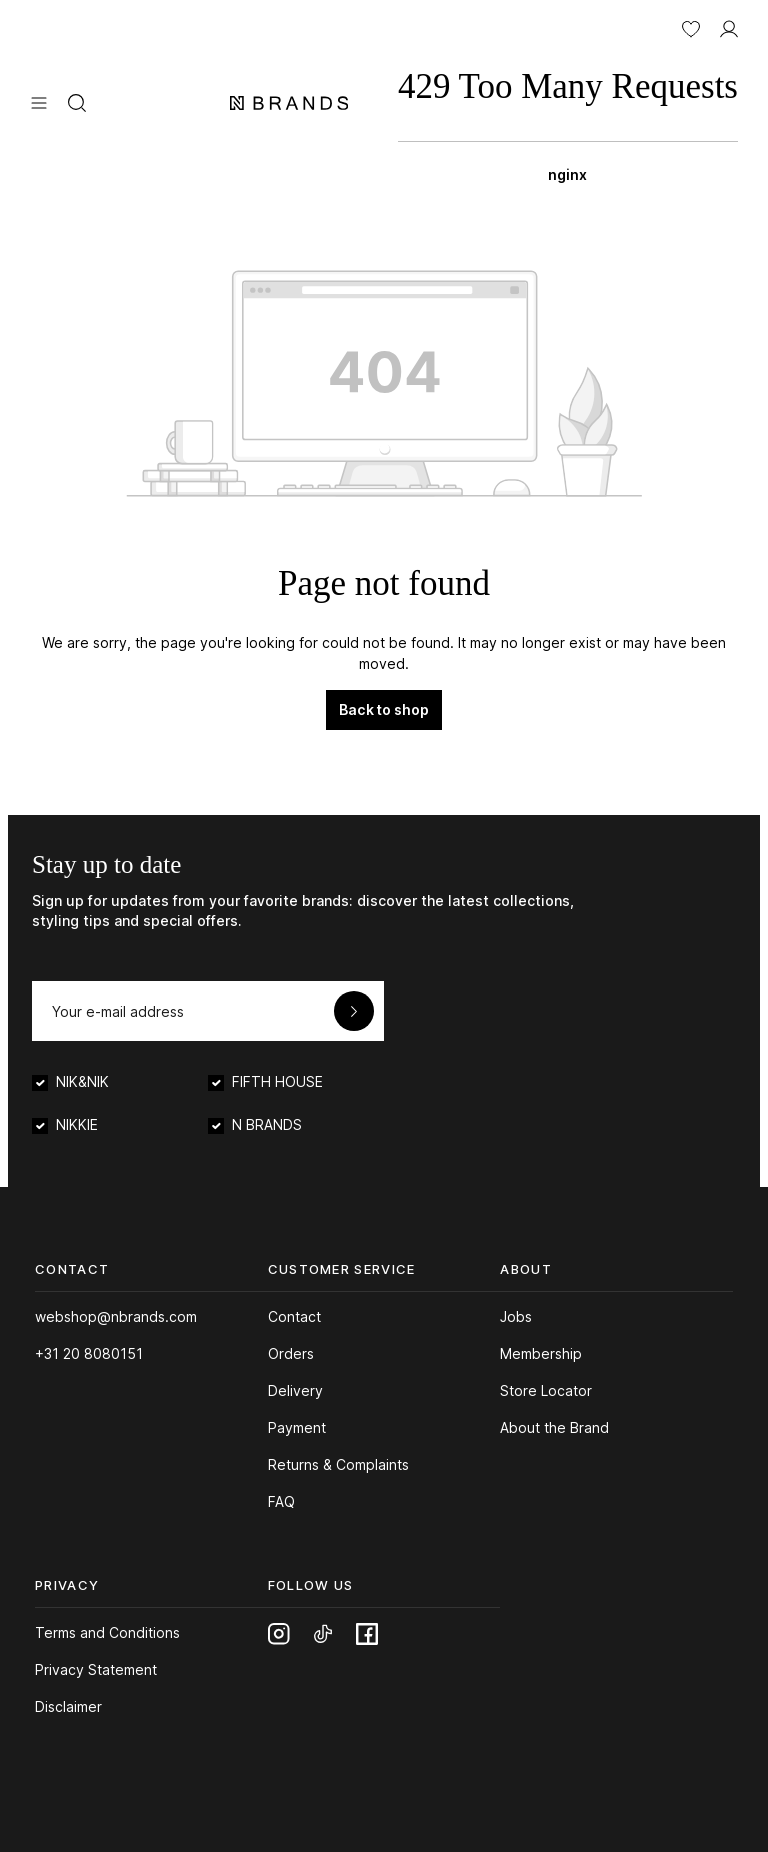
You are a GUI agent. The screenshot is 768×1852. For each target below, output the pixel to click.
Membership (541, 1353)
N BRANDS (267, 1124)
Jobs (516, 1316)
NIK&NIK (82, 1081)
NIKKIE (77, 1124)
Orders (291, 1353)
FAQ (281, 1501)
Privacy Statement (96, 1669)
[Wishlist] (691, 27)
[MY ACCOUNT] (729, 27)
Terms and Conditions (107, 1632)
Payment (297, 1427)
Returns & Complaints (338, 1464)
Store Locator (546, 1390)
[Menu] (39, 101)
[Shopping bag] (568, 120)
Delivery (295, 1390)
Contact (294, 1316)
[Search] (77, 101)
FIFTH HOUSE (277, 1081)
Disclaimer (68, 1706)
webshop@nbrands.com (116, 1316)
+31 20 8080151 (89, 1353)
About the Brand (554, 1427)
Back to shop (384, 709)
